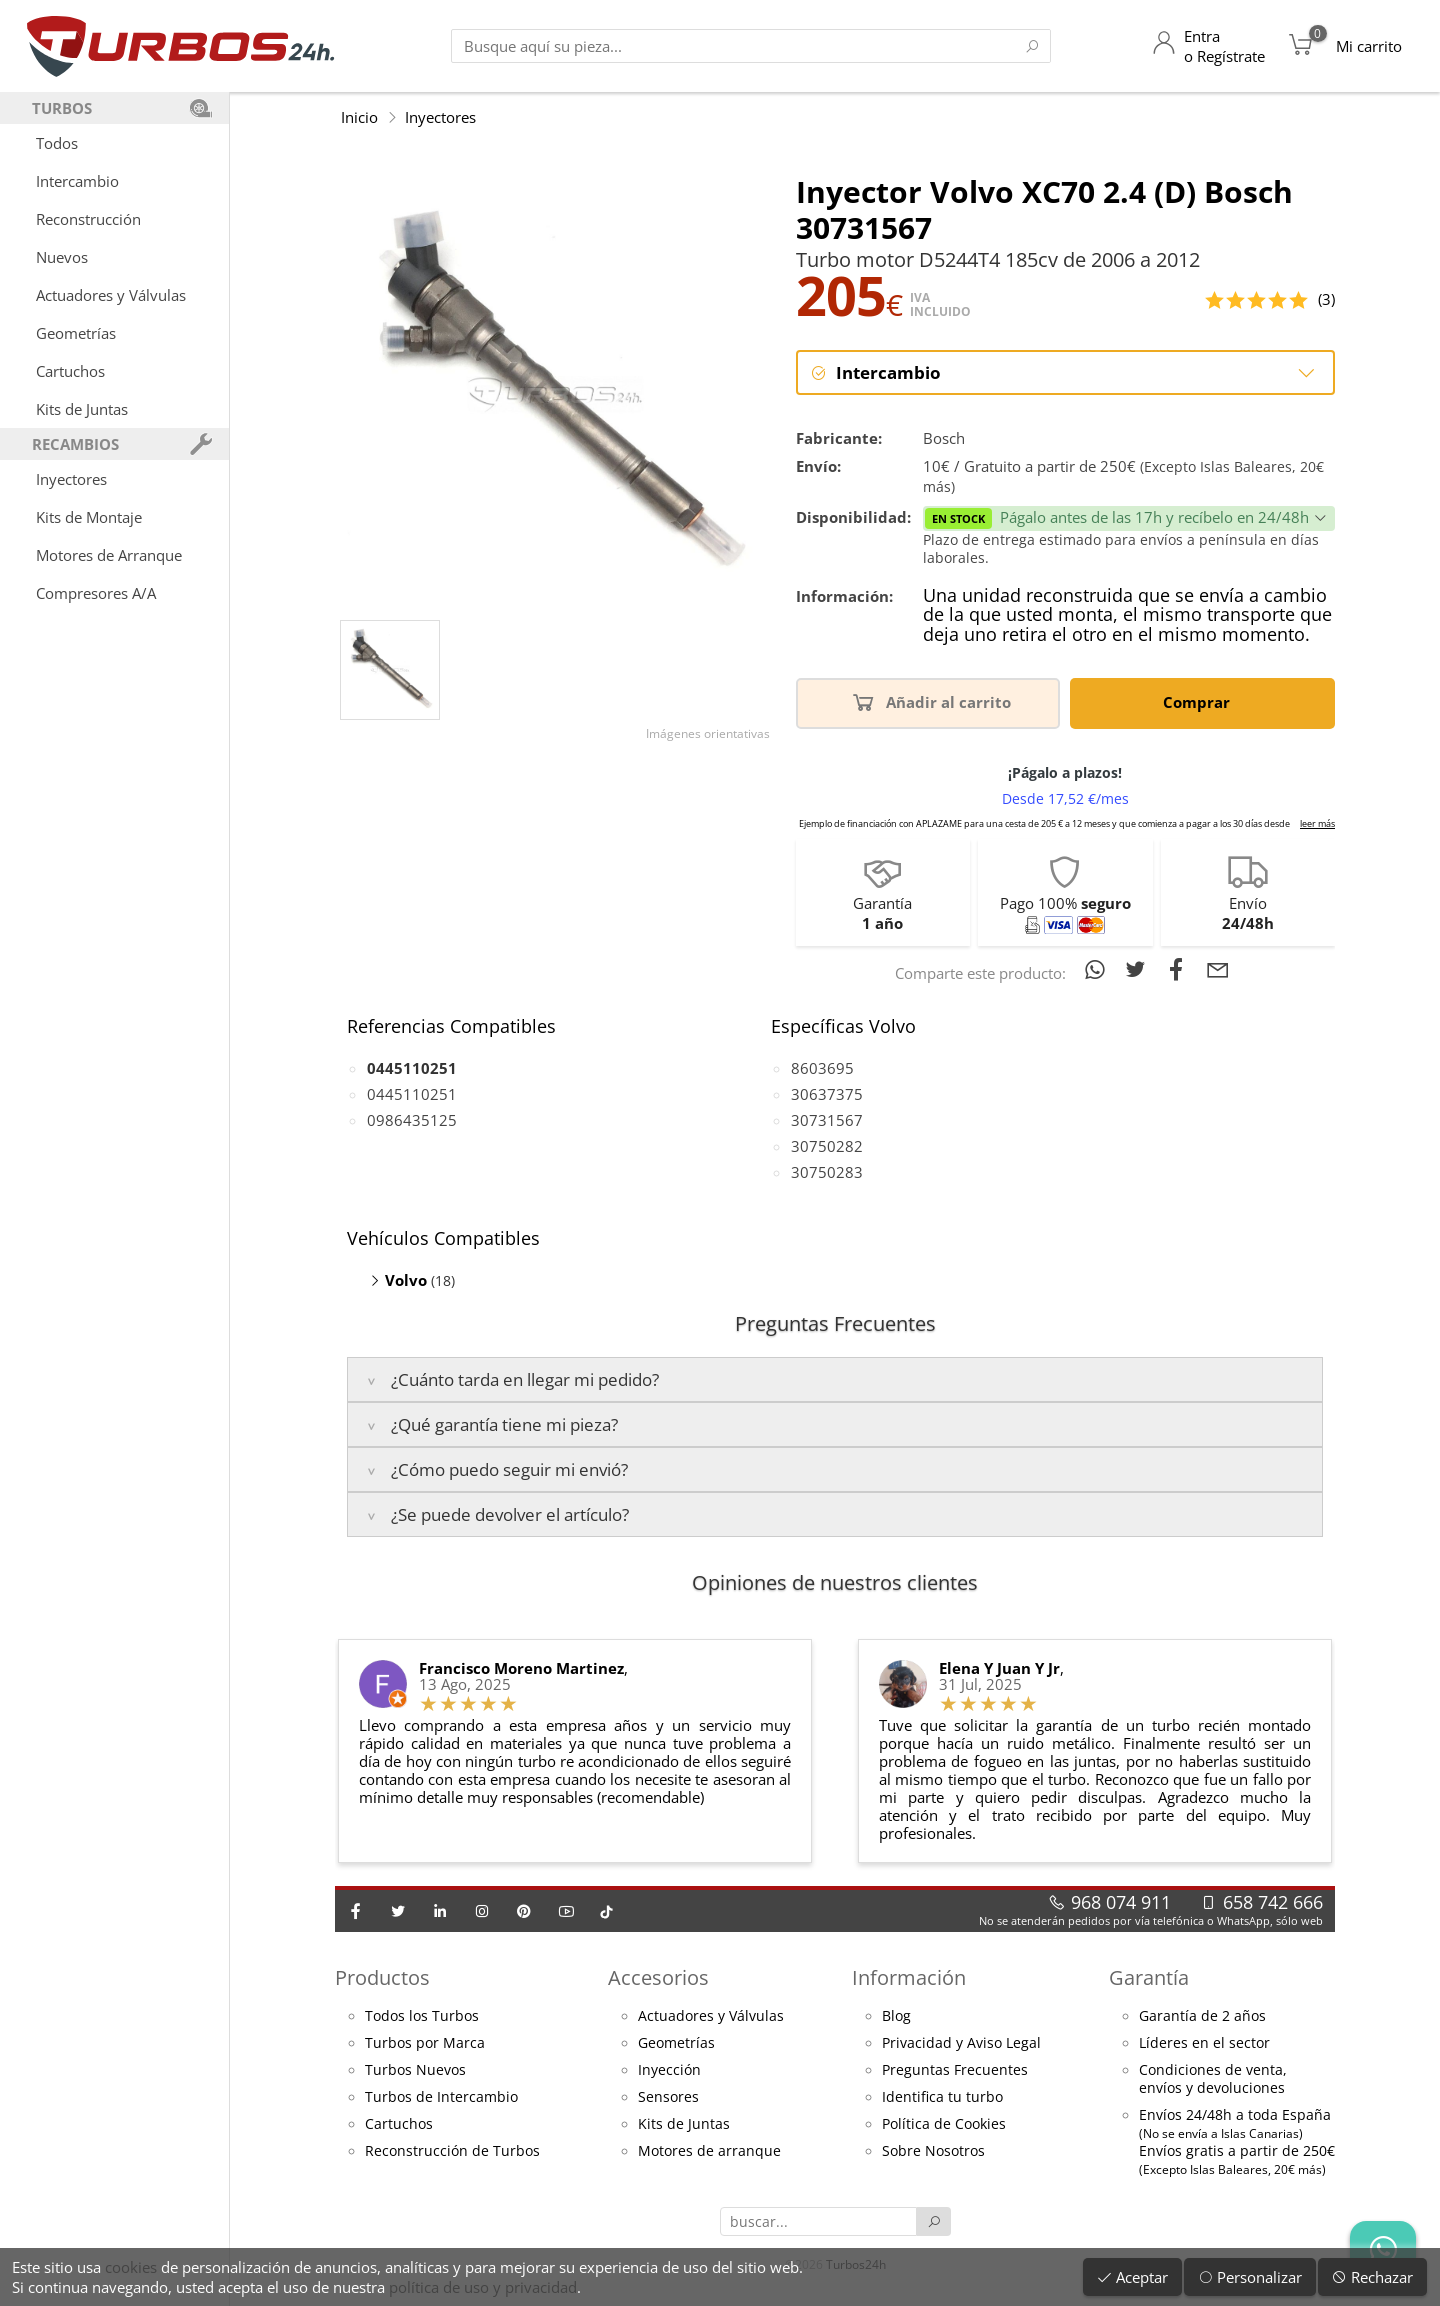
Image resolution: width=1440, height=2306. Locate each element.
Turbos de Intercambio (441, 2099)
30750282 (827, 1147)
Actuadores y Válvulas (111, 295)
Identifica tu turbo (942, 2099)
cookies (131, 2267)
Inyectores (71, 479)
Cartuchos (70, 371)
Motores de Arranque (109, 555)
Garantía (1149, 1979)
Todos (57, 143)
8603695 (822, 1069)
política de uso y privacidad (483, 2287)
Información (909, 1979)
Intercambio (77, 181)
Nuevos (62, 257)
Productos (382, 1979)
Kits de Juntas (82, 409)
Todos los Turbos (422, 2018)
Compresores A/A (96, 593)
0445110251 (412, 1095)
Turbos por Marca (425, 2045)
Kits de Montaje (89, 517)
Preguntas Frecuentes (955, 2072)
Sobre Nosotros (933, 2153)
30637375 (827, 1095)
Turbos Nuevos (415, 2072)
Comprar (1200, 703)
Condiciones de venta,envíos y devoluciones (1213, 2081)
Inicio (359, 117)
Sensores (668, 2099)
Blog (896, 2018)
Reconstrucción (88, 219)
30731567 (827, 1121)
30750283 (827, 1173)
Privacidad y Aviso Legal (961, 2045)
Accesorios (658, 1979)
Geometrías (76, 333)
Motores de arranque (709, 2153)
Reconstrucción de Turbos (452, 2153)
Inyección (669, 2072)
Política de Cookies (944, 2126)
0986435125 (412, 1121)
